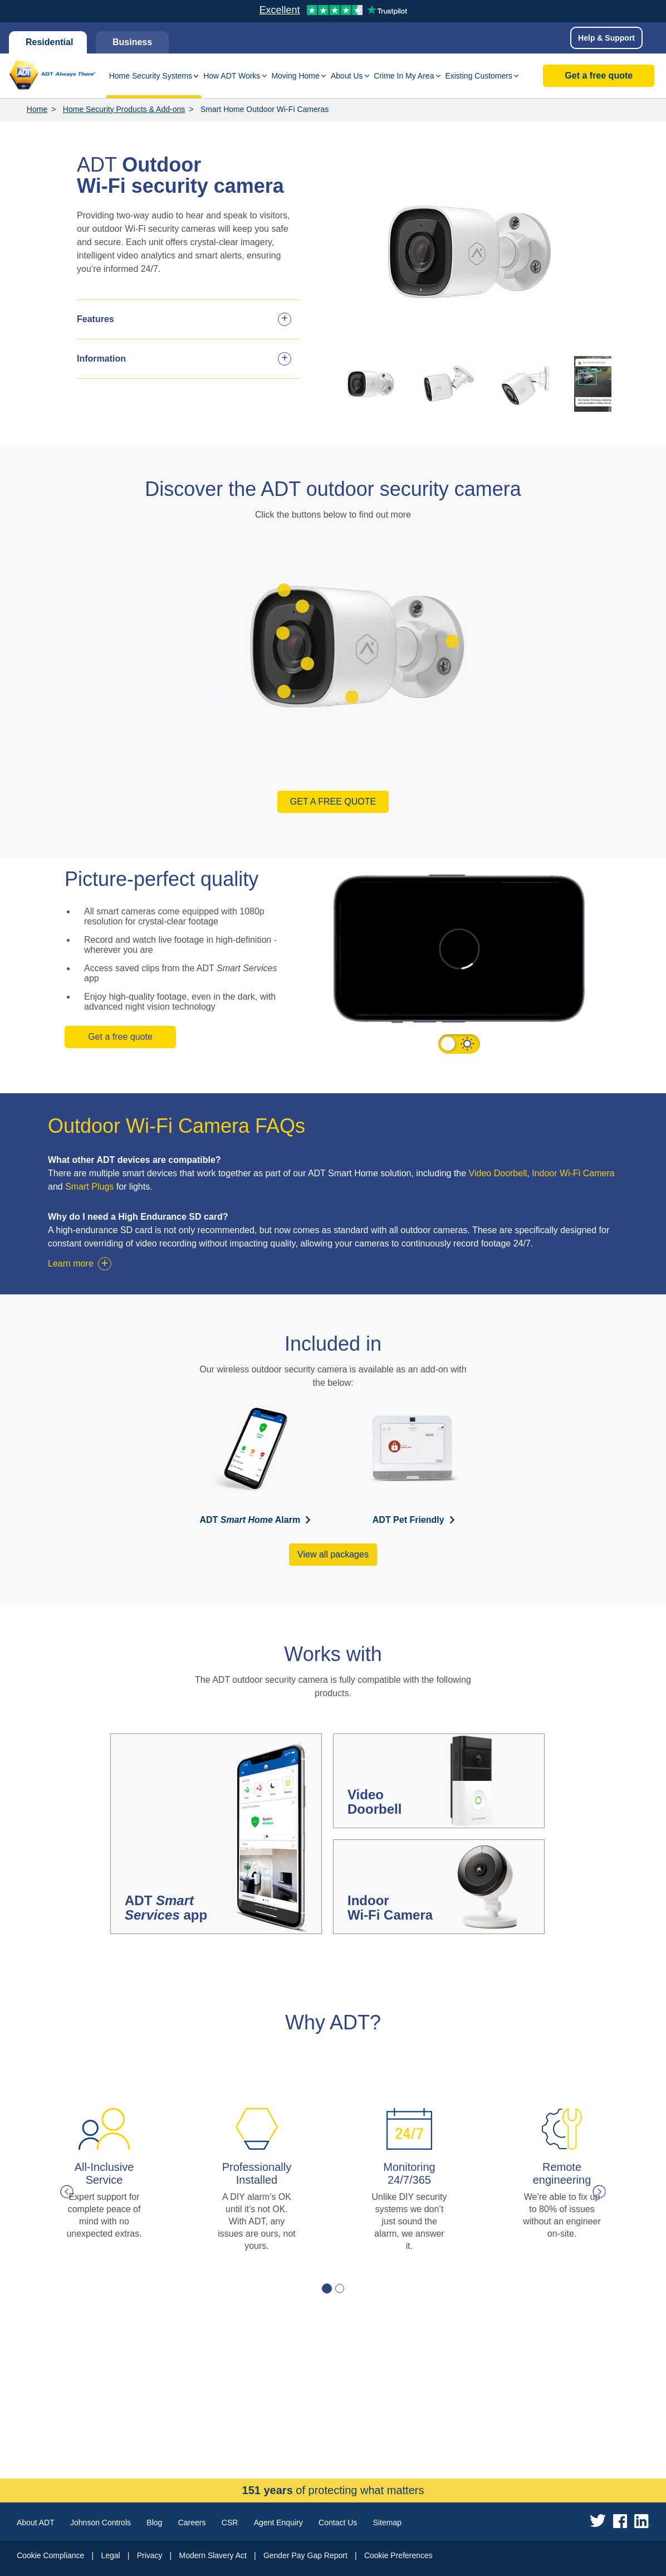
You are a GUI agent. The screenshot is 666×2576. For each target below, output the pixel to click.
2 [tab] (339, 2288)
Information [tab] (101, 358)
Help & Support (606, 37)
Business (132, 42)
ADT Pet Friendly (408, 1520)
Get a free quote (599, 75)
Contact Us (338, 2522)
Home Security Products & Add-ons (124, 109)
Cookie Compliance (50, 2555)
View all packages (333, 1554)
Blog (154, 2522)
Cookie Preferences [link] (398, 2555)
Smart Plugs (89, 1186)
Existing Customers (478, 75)
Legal (110, 2555)
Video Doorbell (498, 1173)
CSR (230, 2522)
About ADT (36, 2522)
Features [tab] (95, 319)
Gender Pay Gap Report (305, 2555)
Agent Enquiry (278, 2522)
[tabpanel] (104, 2180)
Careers (192, 2522)
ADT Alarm (249, 1520)
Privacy (150, 2555)
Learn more (71, 1263)
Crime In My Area (404, 75)
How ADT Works (231, 75)
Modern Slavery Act (213, 2555)
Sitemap (387, 2522)
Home (37, 109)
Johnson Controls (100, 2522)
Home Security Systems (150, 75)
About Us (347, 75)
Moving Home (295, 75)
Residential (48, 42)
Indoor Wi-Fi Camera (573, 1173)
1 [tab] (327, 2288)
